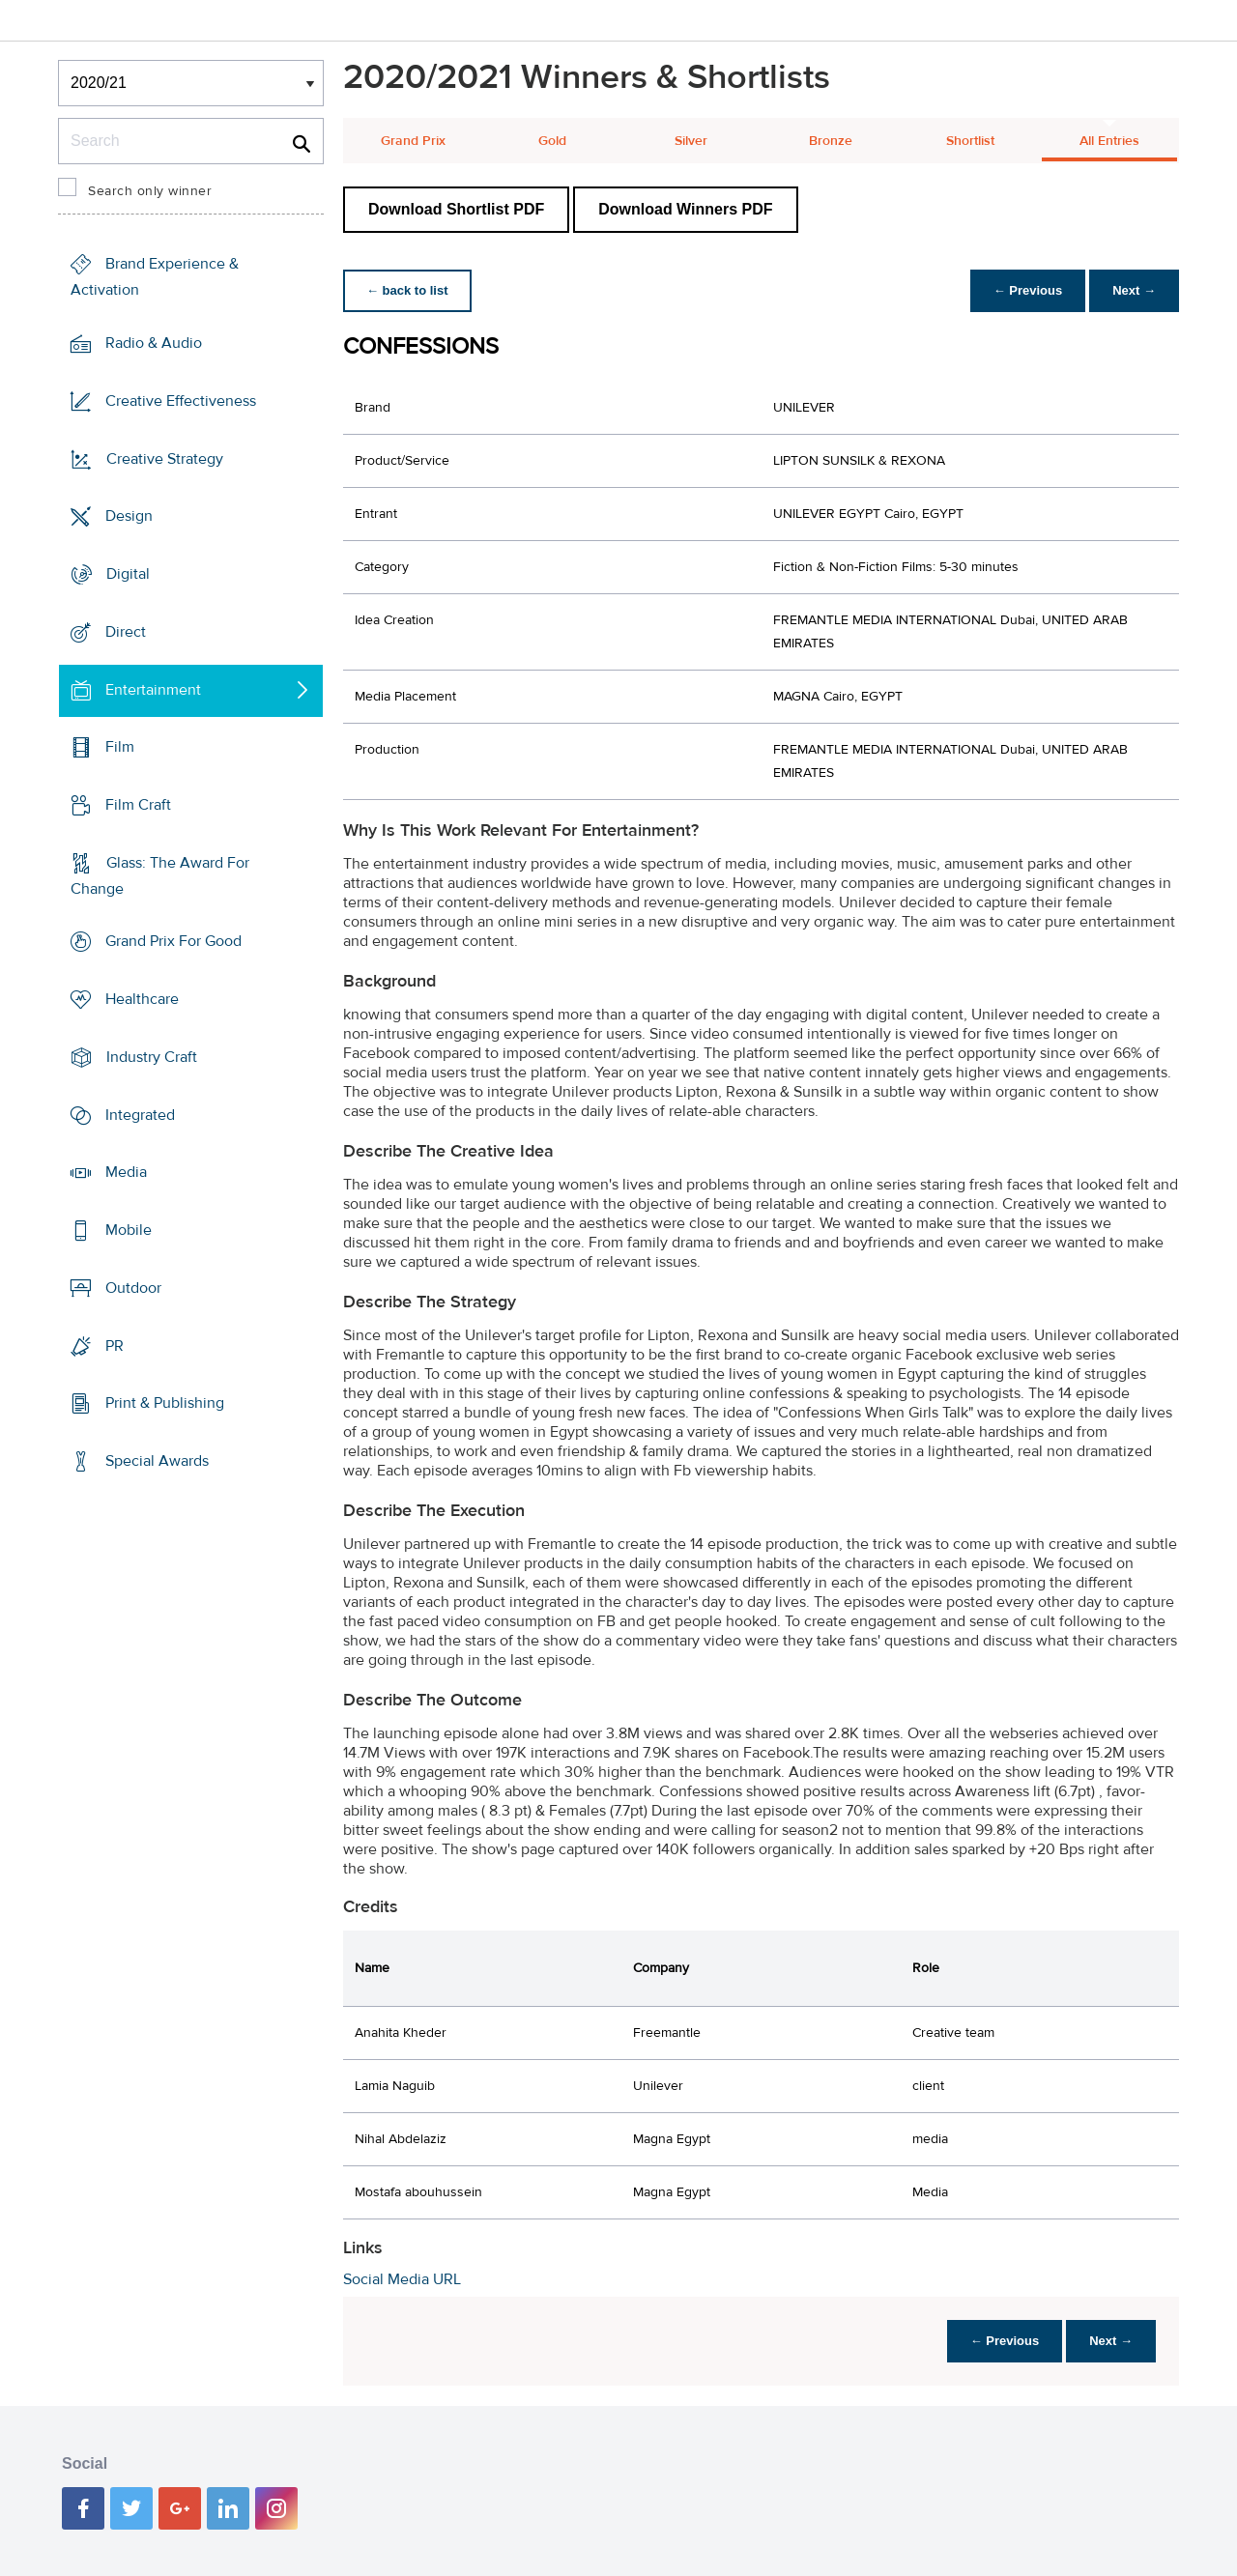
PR (114, 1345)
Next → (1134, 290)
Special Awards (157, 1461)
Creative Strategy (164, 458)
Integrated (140, 1115)
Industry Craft (151, 1057)
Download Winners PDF (685, 209)
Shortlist (970, 141)
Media (126, 1172)
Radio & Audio (153, 343)
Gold (552, 141)
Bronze (830, 141)
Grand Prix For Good (173, 941)
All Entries (1109, 141)
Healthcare (142, 999)
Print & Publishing (164, 1403)
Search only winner (150, 191)
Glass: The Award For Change (160, 876)
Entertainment (153, 689)
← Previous (1028, 290)
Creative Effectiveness (180, 401)
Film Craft (138, 805)
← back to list (407, 290)
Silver (691, 141)
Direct (125, 632)
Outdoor (133, 1288)
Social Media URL (402, 2279)
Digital (128, 574)
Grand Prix (413, 141)
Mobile (128, 1230)
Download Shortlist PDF (456, 209)
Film (119, 747)
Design (129, 516)
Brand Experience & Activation (155, 277)
